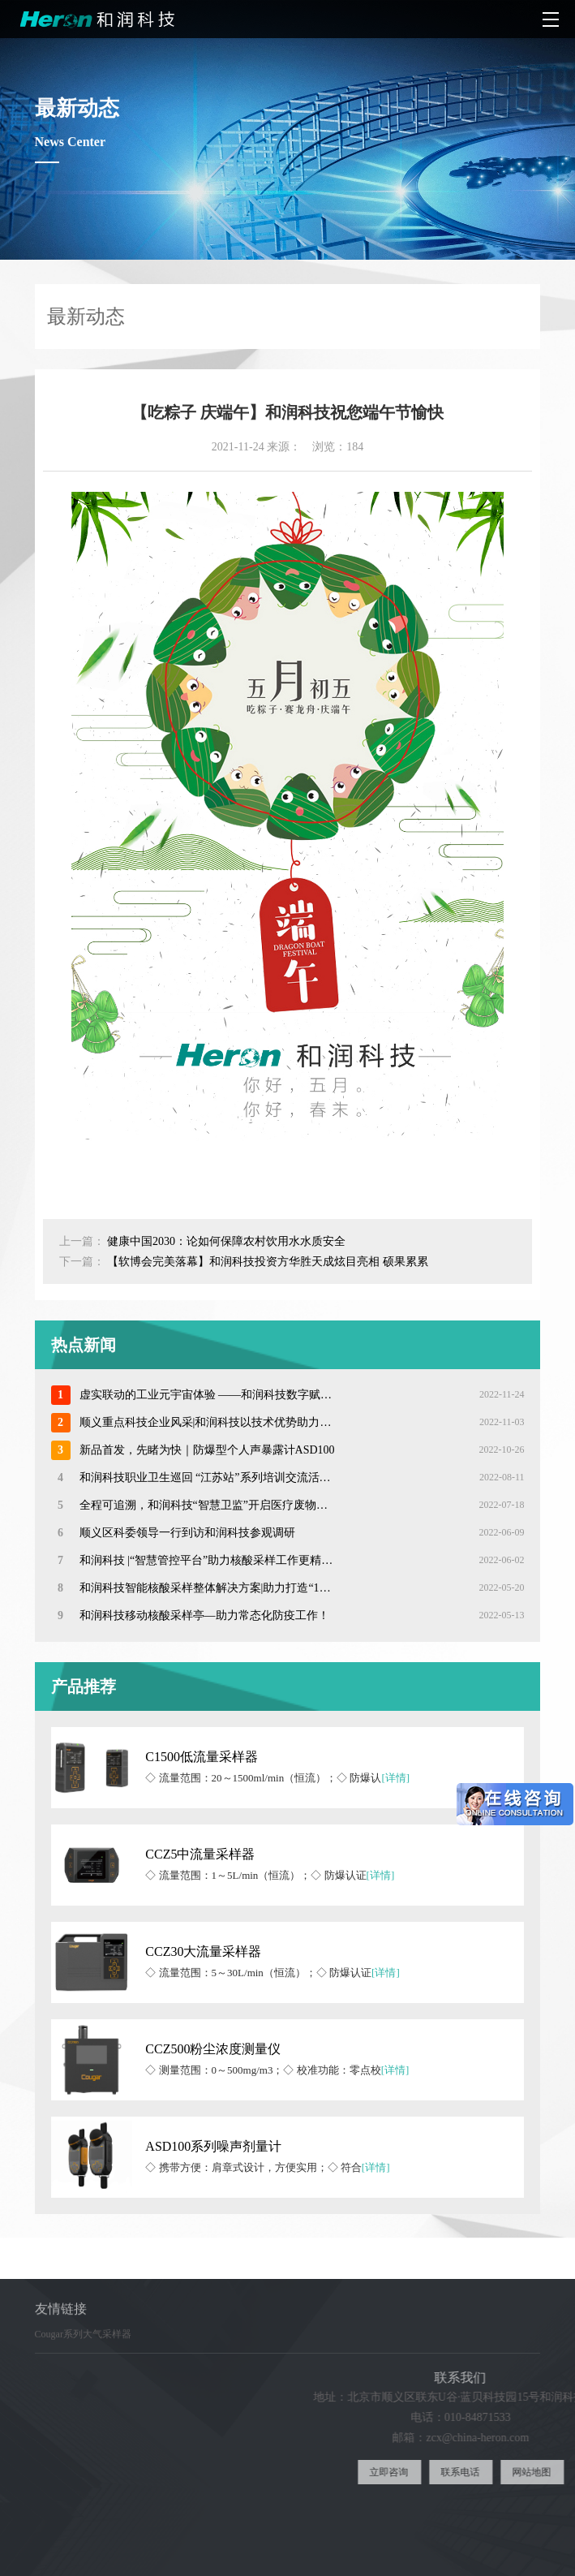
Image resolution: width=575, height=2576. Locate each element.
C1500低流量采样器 (201, 1757)
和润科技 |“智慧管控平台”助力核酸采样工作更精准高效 (207, 1560)
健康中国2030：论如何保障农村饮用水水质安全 (226, 1241)
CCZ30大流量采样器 (203, 1951)
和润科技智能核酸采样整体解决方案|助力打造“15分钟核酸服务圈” (207, 1588)
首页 (417, 316)
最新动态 (537, 316)
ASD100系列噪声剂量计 (213, 2146)
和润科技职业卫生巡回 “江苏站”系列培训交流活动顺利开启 (207, 1477)
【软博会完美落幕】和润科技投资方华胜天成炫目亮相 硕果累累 (267, 1262)
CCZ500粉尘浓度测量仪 (213, 2049)
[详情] (395, 1778)
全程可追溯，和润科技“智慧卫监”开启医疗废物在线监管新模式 (207, 1505)
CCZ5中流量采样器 (200, 1854)
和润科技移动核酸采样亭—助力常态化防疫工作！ (204, 1615)
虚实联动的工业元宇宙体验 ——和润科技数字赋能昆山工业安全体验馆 (207, 1395)
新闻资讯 (465, 316)
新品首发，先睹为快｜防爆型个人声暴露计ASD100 (207, 1450)
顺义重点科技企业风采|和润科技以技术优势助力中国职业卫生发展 (207, 1422)
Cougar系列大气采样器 (83, 2343)
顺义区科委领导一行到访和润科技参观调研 (187, 1533)
